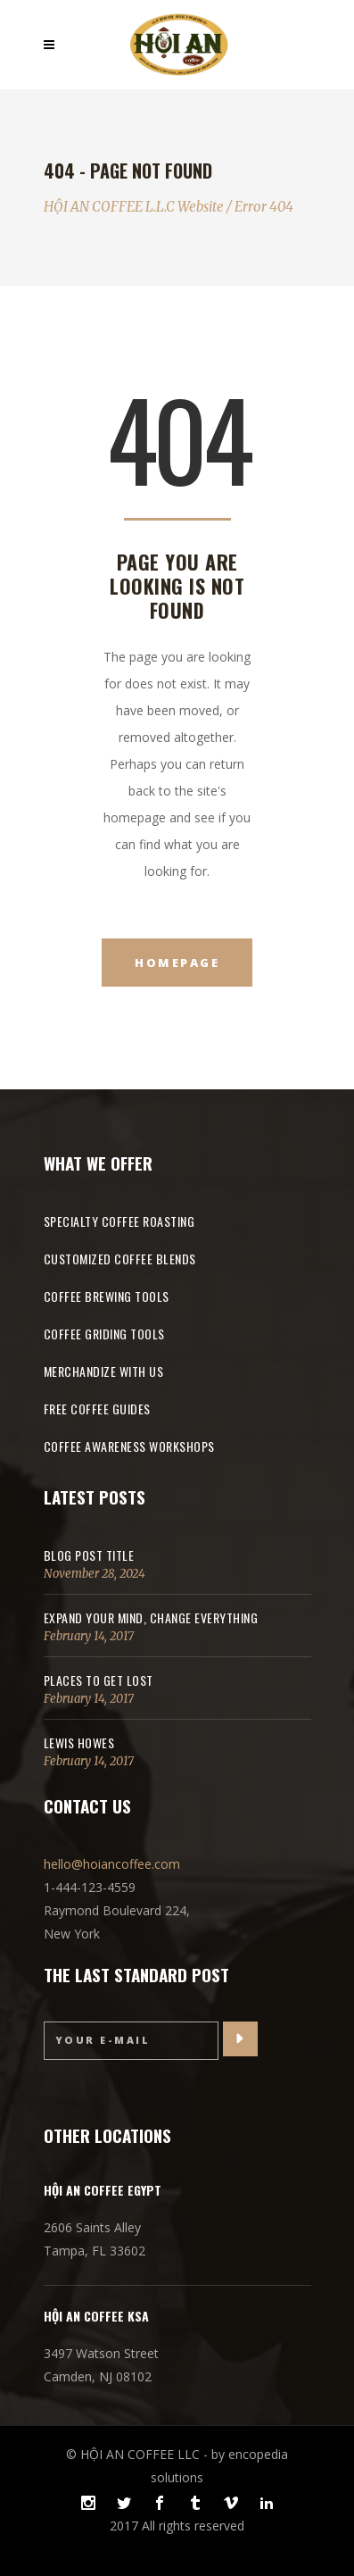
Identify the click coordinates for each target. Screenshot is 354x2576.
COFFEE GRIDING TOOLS (104, 1333)
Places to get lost (98, 1680)
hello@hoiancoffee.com (112, 1863)
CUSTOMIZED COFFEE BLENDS (120, 1258)
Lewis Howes (79, 1742)
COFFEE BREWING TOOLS (106, 1296)
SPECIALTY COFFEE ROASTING (119, 1221)
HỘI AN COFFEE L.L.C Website (134, 206)
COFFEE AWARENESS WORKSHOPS (129, 1446)
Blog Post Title (89, 1555)
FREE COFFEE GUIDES (97, 1408)
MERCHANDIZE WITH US (104, 1371)
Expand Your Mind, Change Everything (151, 1617)
